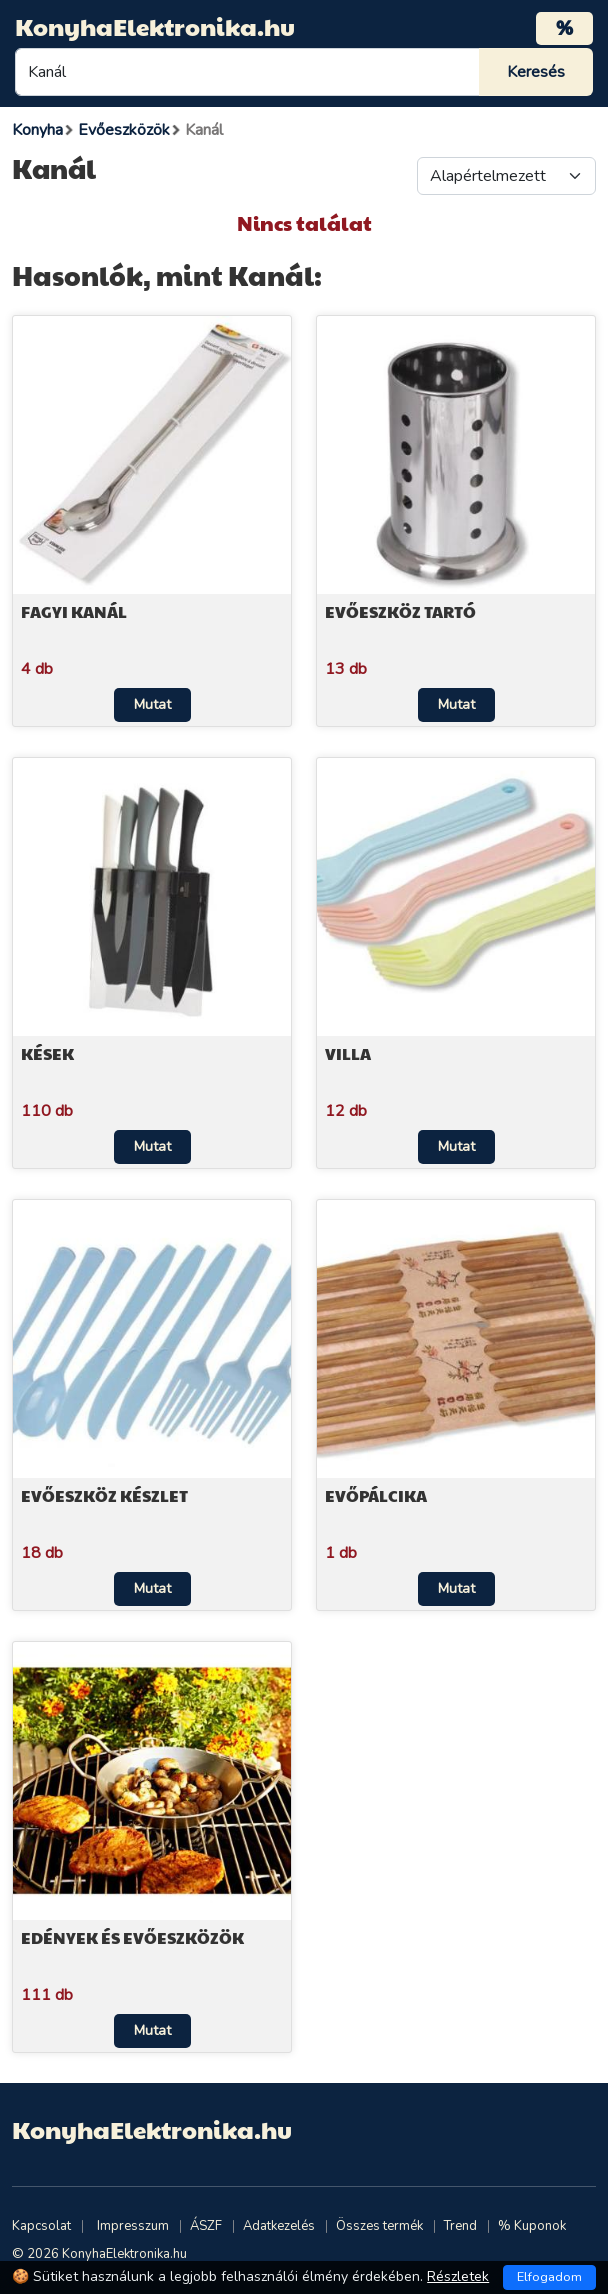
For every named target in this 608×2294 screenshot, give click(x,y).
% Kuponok (532, 2226)
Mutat (152, 704)
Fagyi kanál (74, 611)
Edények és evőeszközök (132, 1937)
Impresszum (133, 2226)
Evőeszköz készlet (104, 1495)
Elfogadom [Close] (549, 2277)
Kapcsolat (41, 2226)
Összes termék (379, 2226)
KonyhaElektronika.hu (155, 26)
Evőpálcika (376, 1495)
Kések (47, 1053)
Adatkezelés (279, 2226)
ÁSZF (206, 2226)
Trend (460, 2226)
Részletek (458, 2276)
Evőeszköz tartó (400, 611)
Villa (348, 1053)
